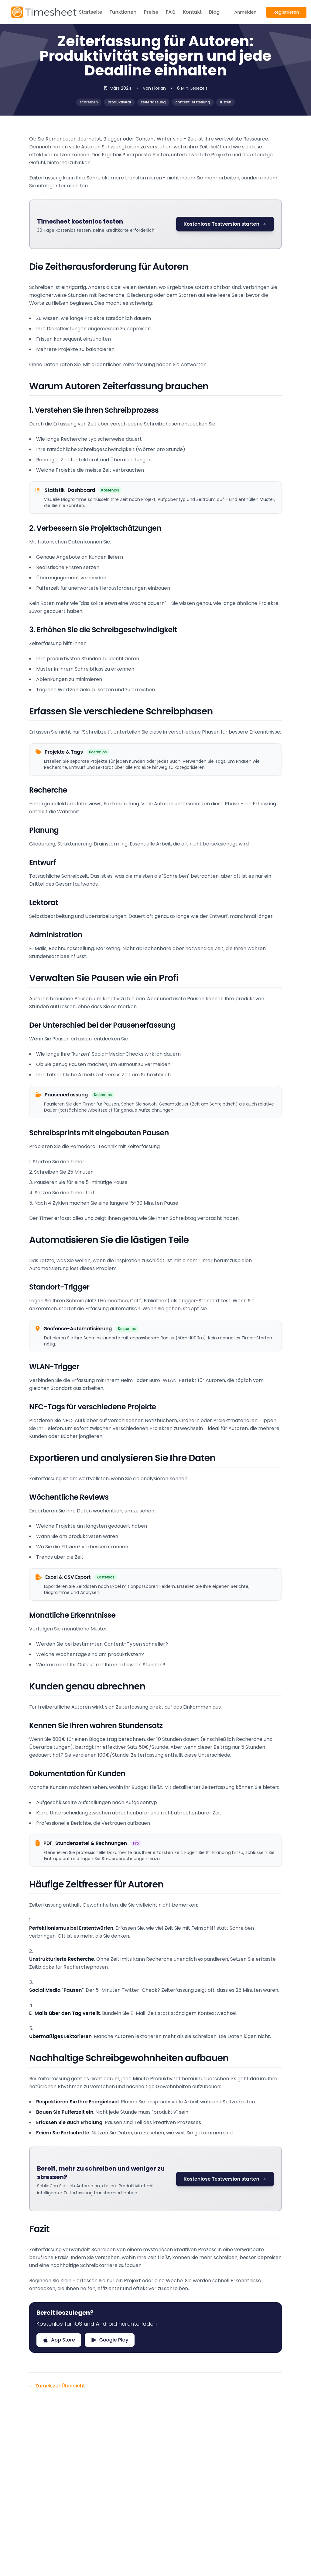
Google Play (109, 2339)
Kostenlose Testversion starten (225, 223)
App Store (59, 2339)
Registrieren (286, 12)
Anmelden (245, 12)
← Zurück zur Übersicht (57, 2385)
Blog (214, 12)
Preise (151, 12)
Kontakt (192, 12)
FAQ (171, 12)
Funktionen (123, 12)
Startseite (90, 12)
